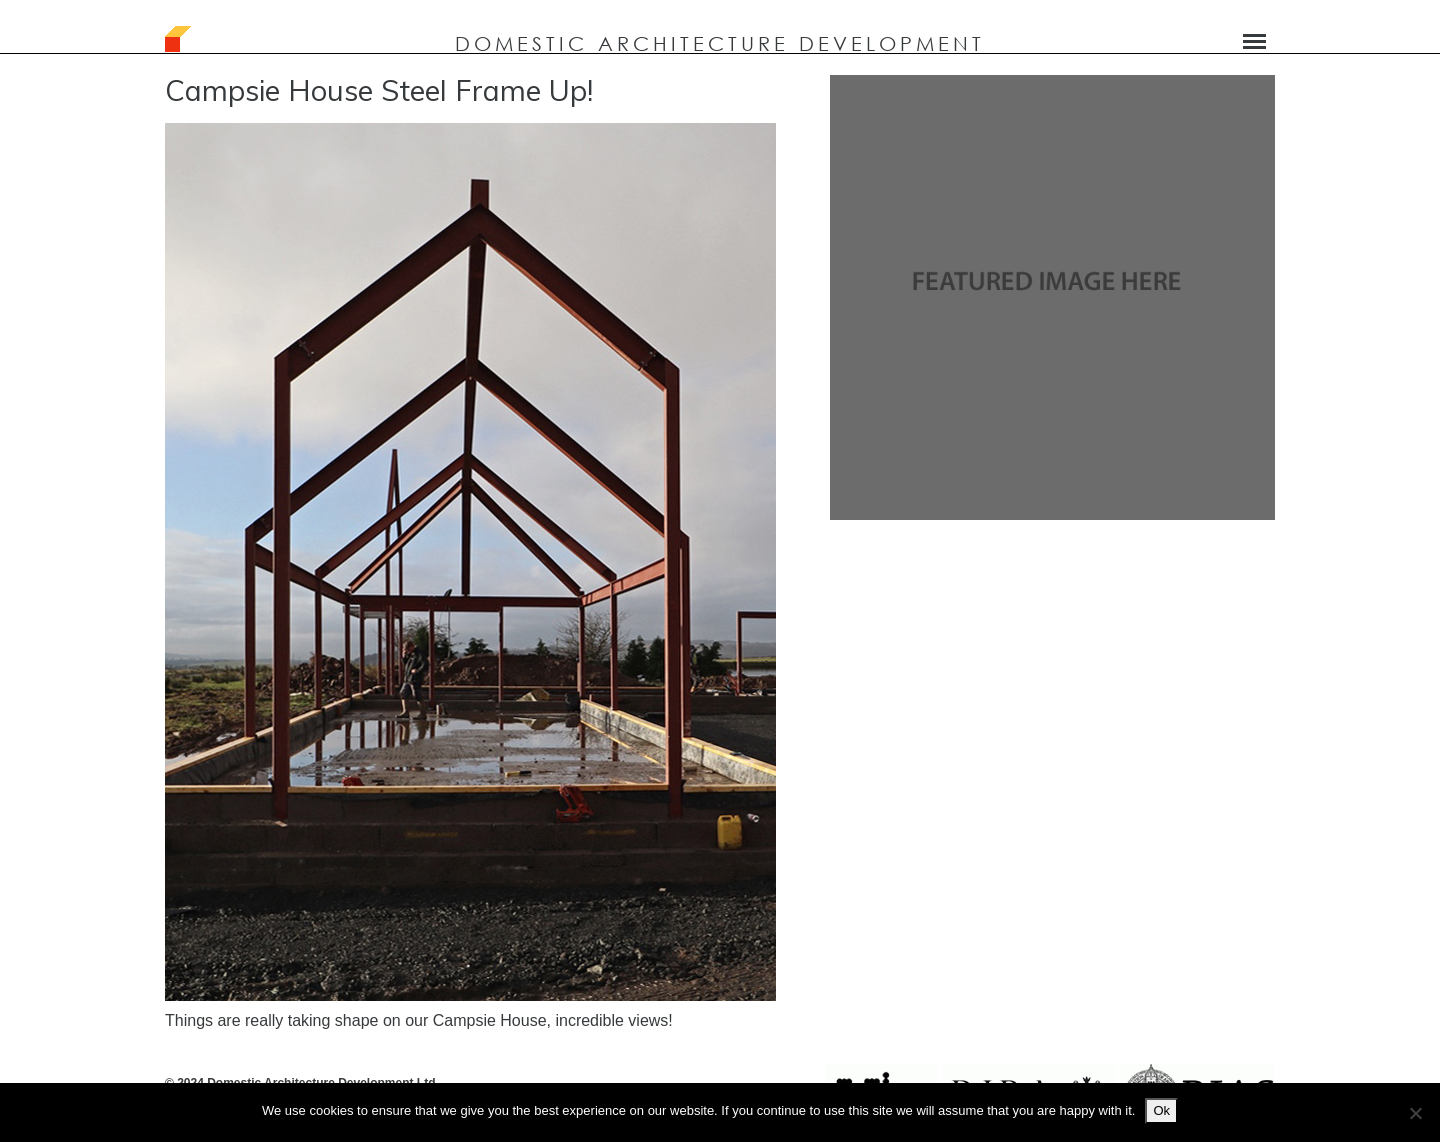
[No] (1415, 1113)
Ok (1161, 1110)
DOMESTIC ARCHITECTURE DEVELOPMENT (720, 43)
